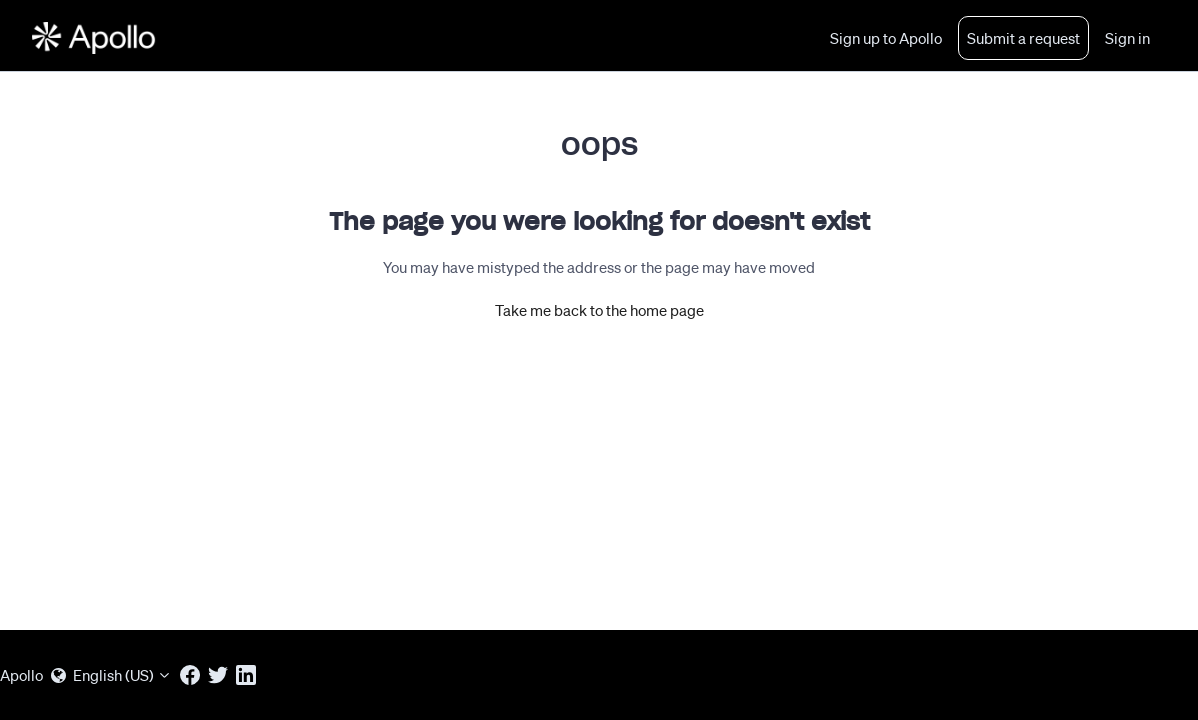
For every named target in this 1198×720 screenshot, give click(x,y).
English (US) (111, 675)
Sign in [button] (1127, 38)
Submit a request (1023, 38)
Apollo (21, 675)
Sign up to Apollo (886, 38)
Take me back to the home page (599, 310)
